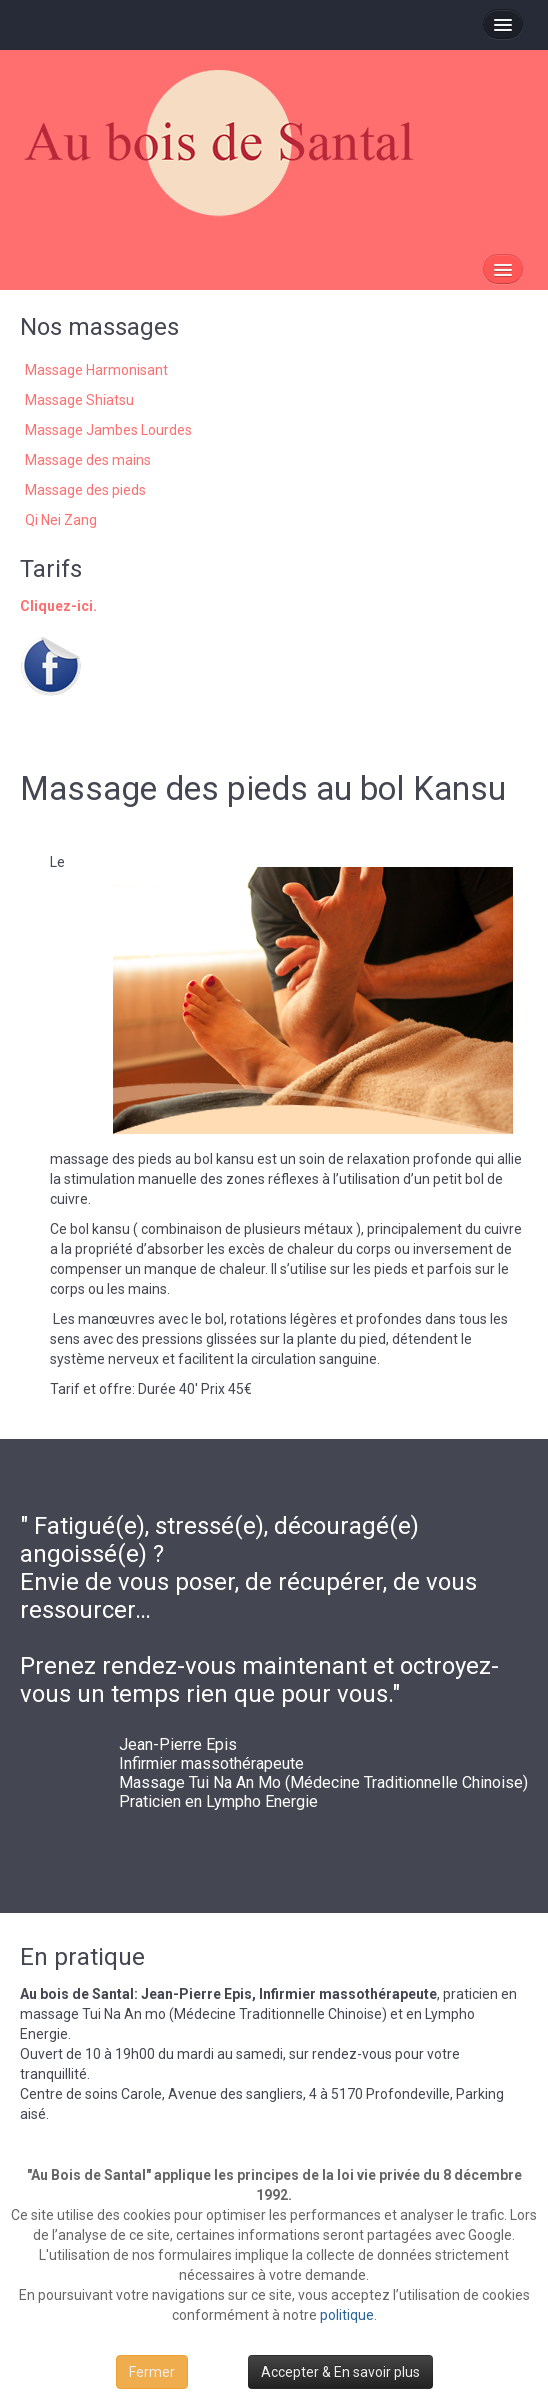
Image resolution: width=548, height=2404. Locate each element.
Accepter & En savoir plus (340, 2372)
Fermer (152, 2372)
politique (347, 2315)
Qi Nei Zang (61, 520)
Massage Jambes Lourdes (108, 430)
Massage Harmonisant (96, 370)
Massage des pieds (85, 490)
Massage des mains (88, 460)
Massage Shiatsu (79, 400)
